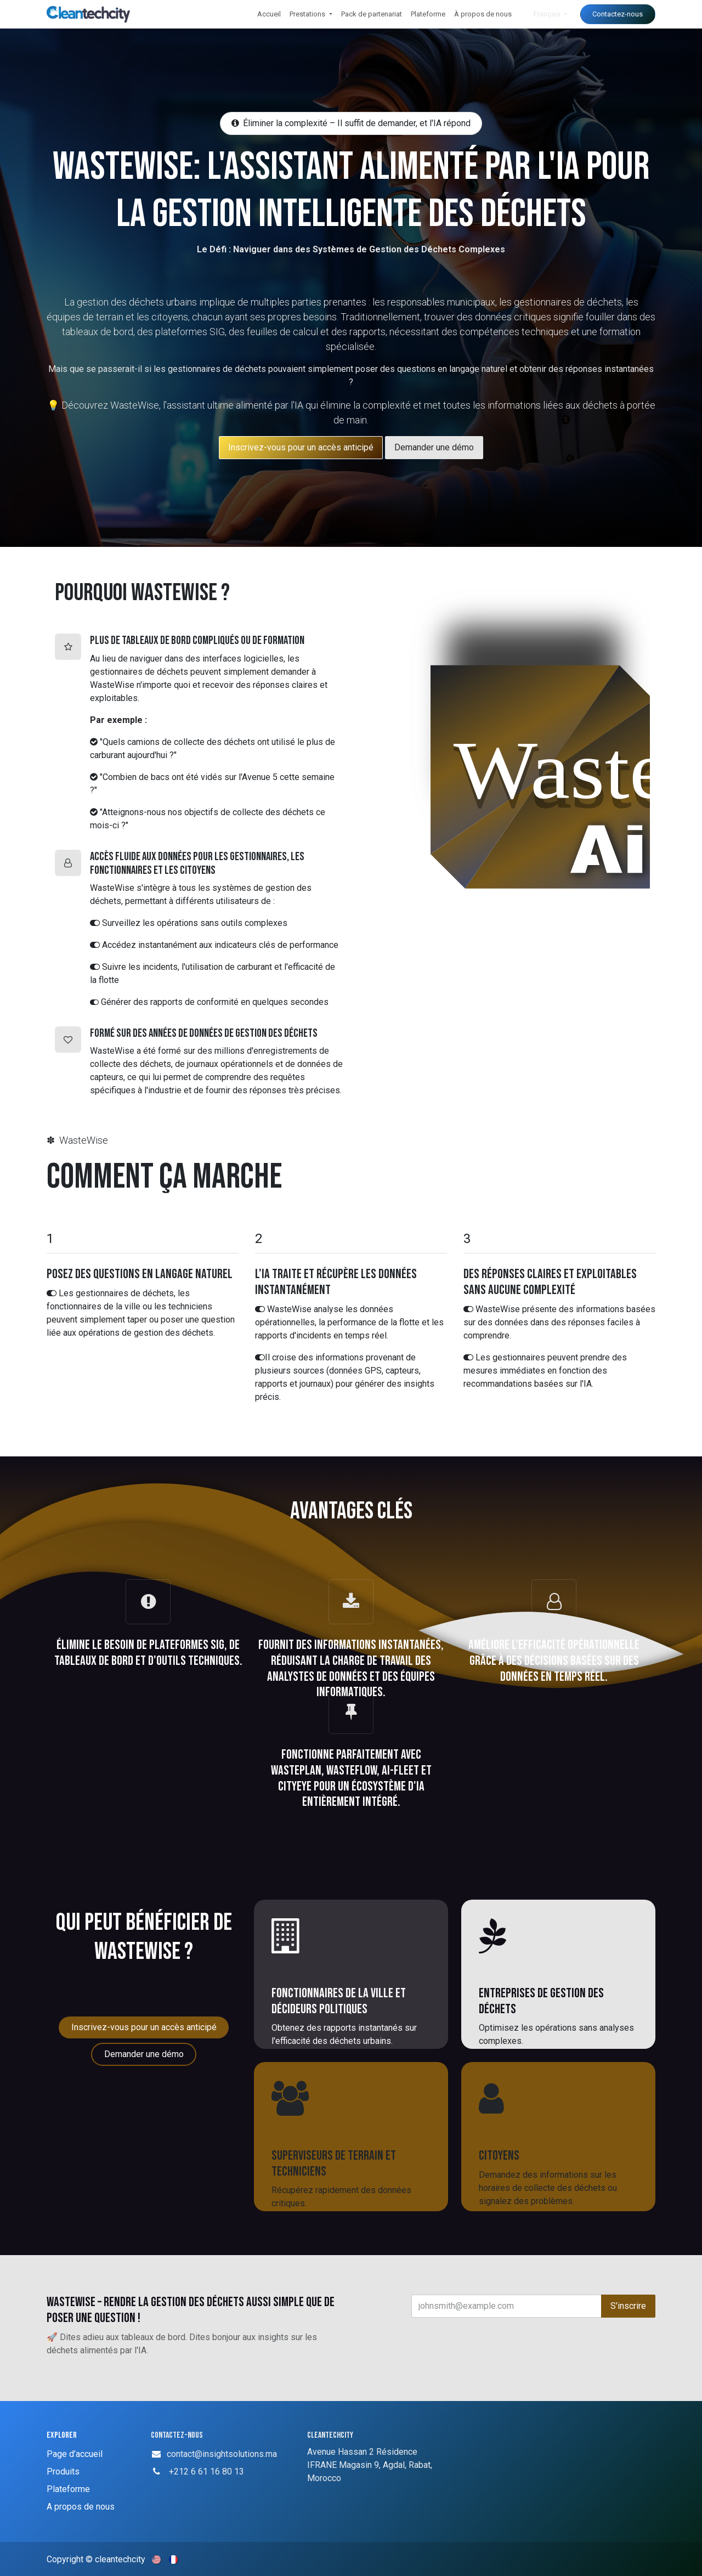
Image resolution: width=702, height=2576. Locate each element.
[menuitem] (269, 14)
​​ (300, 447)
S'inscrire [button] (628, 2306)
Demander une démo (434, 447)
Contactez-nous (617, 14)
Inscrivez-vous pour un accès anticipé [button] (144, 2027)
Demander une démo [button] (144, 2054)
